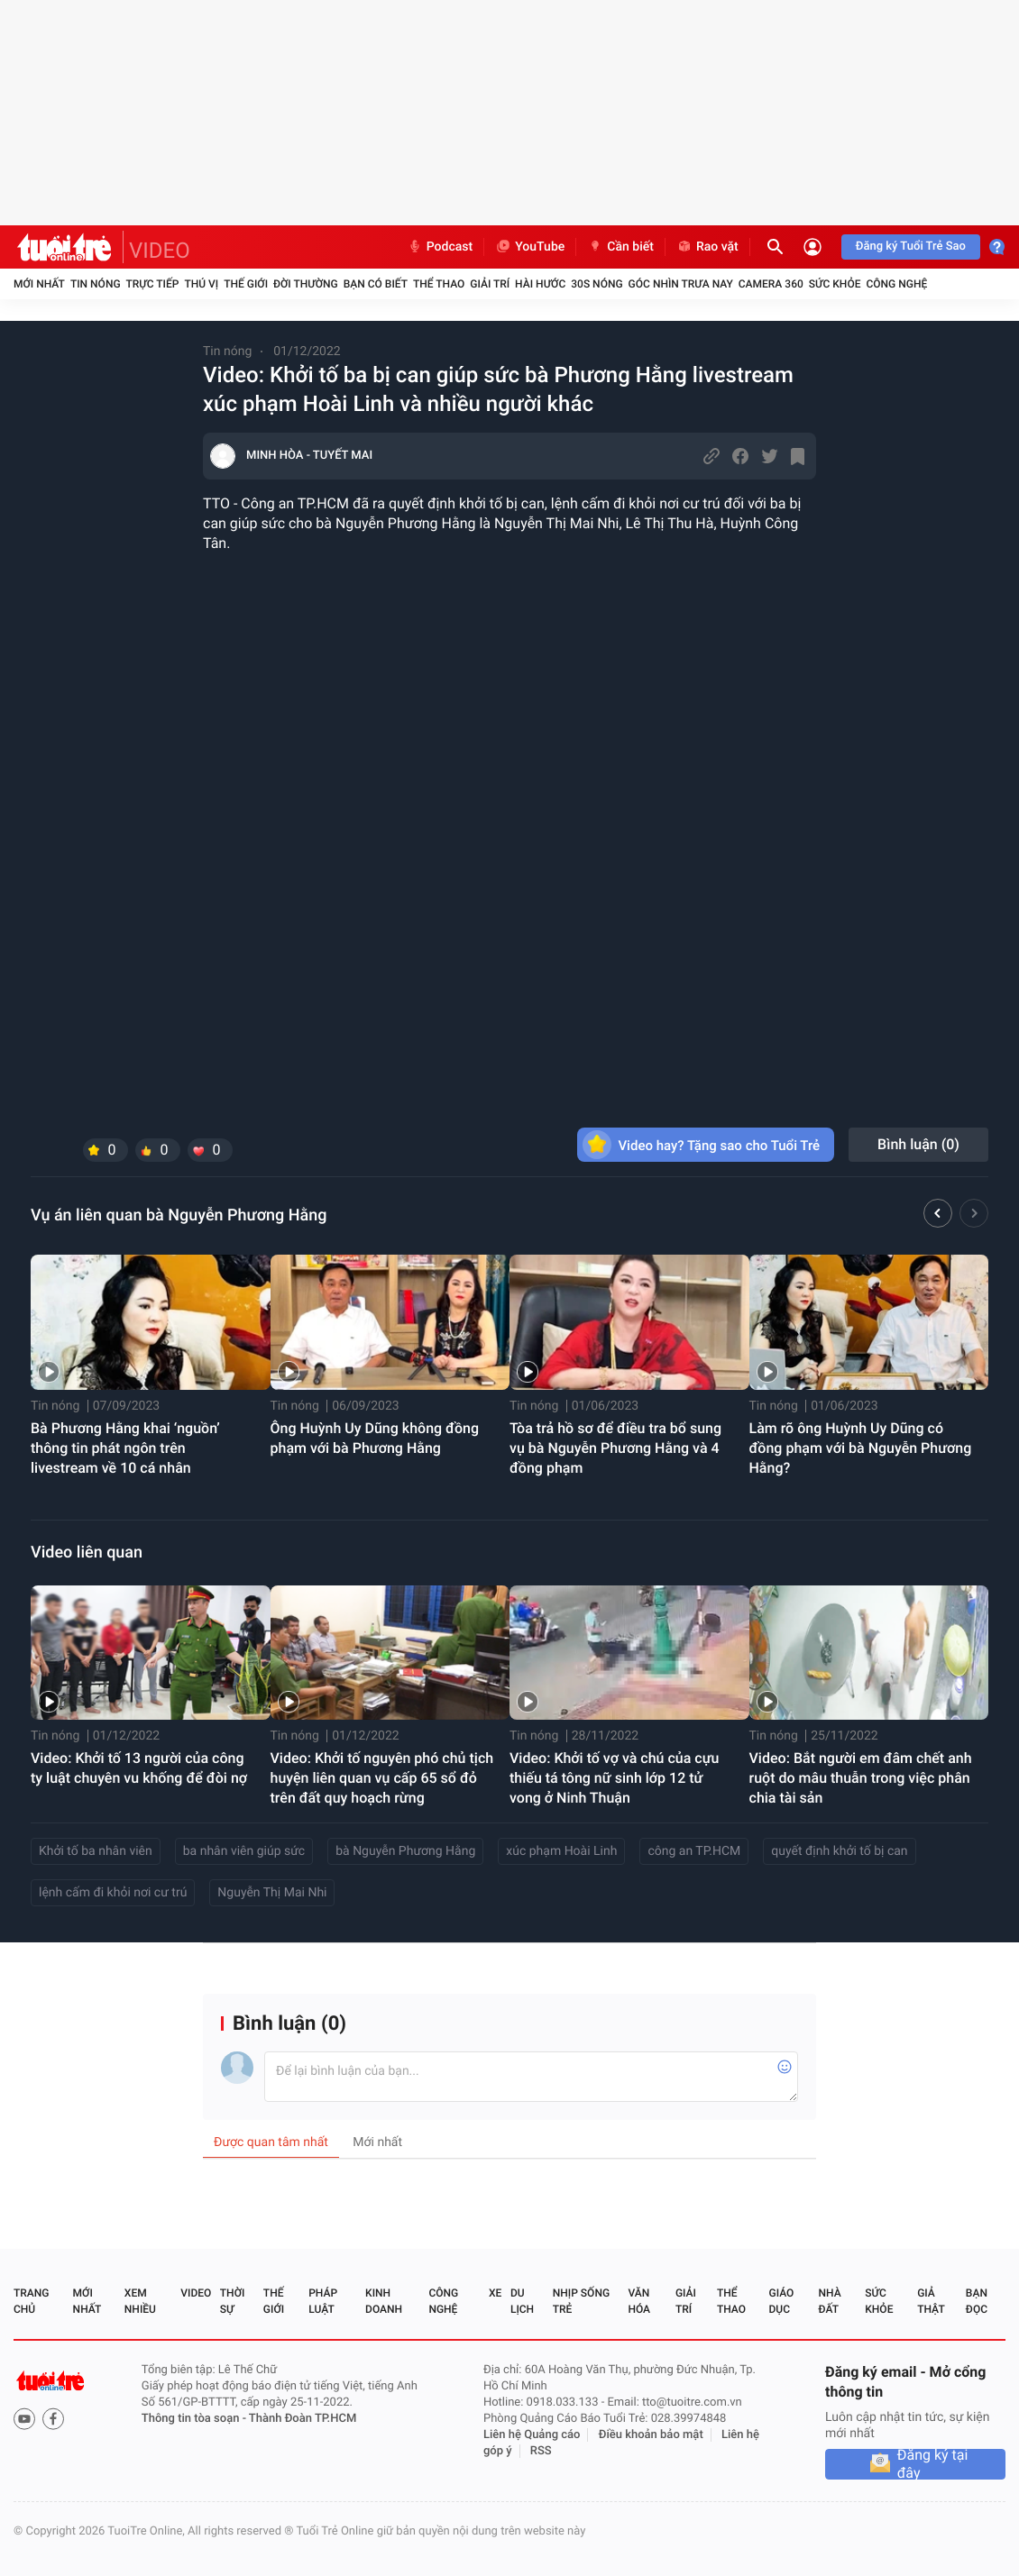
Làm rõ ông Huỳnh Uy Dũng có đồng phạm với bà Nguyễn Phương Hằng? (860, 1448)
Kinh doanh (383, 2301)
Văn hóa (639, 2301)
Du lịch (522, 2301)
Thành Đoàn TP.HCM (302, 2418)
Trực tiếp (152, 284)
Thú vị (201, 284)
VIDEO (159, 250)
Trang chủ (31, 2301)
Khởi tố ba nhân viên (95, 1851)
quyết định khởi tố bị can (839, 1851)
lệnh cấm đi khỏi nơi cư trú (113, 1893)
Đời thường (305, 284)
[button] (937, 1216)
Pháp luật (322, 2301)
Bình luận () (918, 1144)
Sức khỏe (835, 284)
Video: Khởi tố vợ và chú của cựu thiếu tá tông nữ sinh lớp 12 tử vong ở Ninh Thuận (615, 1777)
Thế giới (246, 284)
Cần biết (620, 247)
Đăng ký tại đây (933, 2464)
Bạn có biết (376, 284)
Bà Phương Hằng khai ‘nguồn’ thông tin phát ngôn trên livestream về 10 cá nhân (125, 1448)
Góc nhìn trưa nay (681, 284)
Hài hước (540, 284)
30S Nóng (596, 284)
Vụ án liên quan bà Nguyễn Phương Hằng (179, 1215)
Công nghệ (896, 284)
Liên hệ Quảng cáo (532, 2435)
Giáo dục (781, 2301)
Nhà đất (829, 2301)
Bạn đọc (976, 2301)
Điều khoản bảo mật (651, 2435)
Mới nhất (39, 284)
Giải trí (490, 284)
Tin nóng (95, 284)
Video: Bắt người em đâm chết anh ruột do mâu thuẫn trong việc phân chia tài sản (860, 1777)
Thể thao (438, 284)
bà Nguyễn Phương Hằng (405, 1851)
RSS (541, 2451)
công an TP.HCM (693, 1851)
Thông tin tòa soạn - (195, 2418)
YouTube (530, 247)
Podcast (440, 247)
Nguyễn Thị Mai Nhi (271, 1893)
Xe (495, 2293)
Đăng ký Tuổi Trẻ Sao (911, 246)
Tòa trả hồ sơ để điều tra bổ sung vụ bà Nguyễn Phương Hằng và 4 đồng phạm (615, 1448)
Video (195, 2293)
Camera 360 (771, 284)
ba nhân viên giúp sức (244, 1851)
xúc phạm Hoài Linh (561, 1851)
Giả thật (930, 2301)
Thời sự (232, 2301)
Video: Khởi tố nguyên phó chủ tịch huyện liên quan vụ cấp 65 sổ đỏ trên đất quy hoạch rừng (382, 1777)
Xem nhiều (140, 2301)
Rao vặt (707, 247)
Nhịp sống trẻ (581, 2301)
